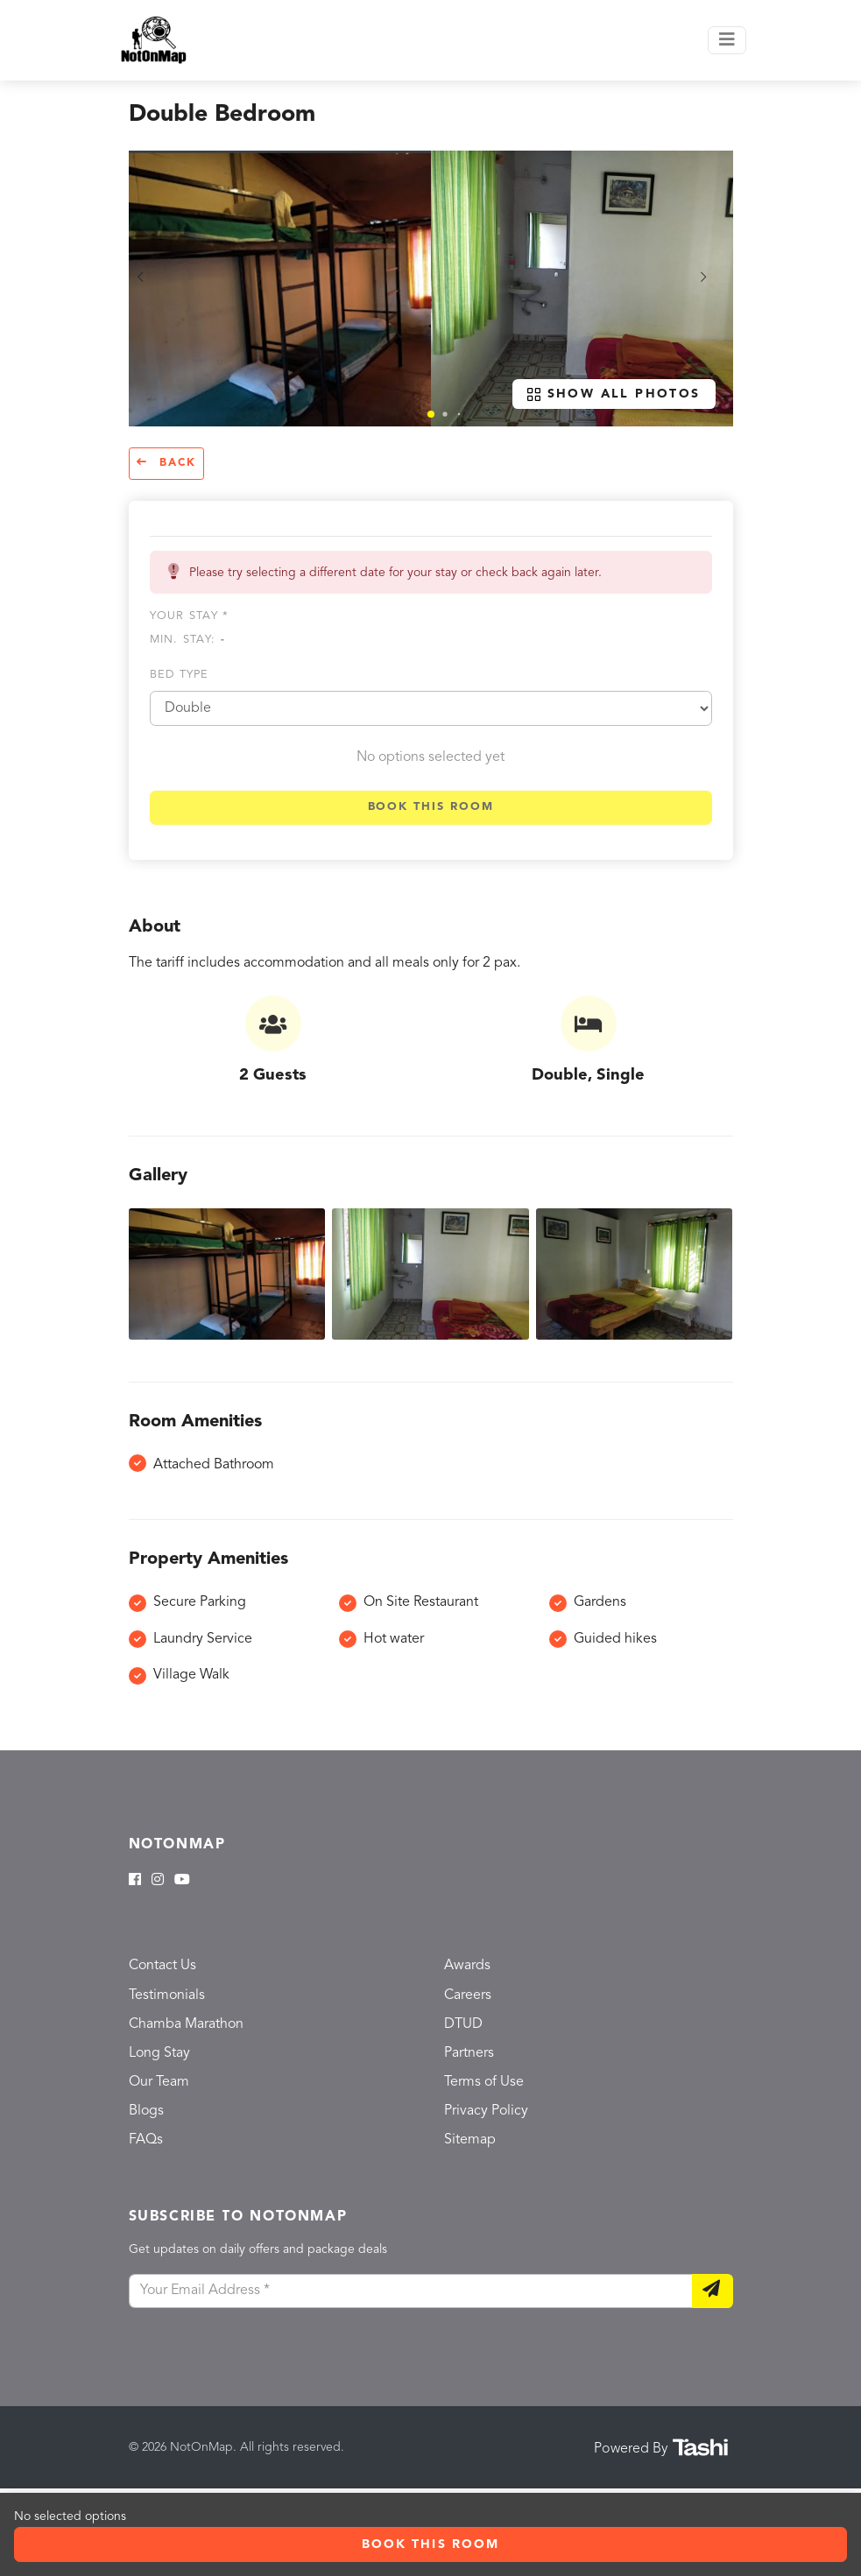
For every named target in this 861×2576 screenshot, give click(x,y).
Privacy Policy (486, 2111)
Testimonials (167, 1995)
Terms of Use (484, 2082)
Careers (467, 1995)
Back (166, 462)
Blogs (146, 2111)
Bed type (179, 674)
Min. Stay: (187, 639)
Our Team (159, 2082)
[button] (430, 414)
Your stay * (189, 616)
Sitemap (470, 2140)
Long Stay (159, 2053)
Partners (469, 2053)
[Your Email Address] (411, 2291)
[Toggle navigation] (727, 40)
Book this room (431, 807)
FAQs (146, 2140)
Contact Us (162, 1966)
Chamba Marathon (186, 2024)
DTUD (463, 2024)
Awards (467, 1966)
